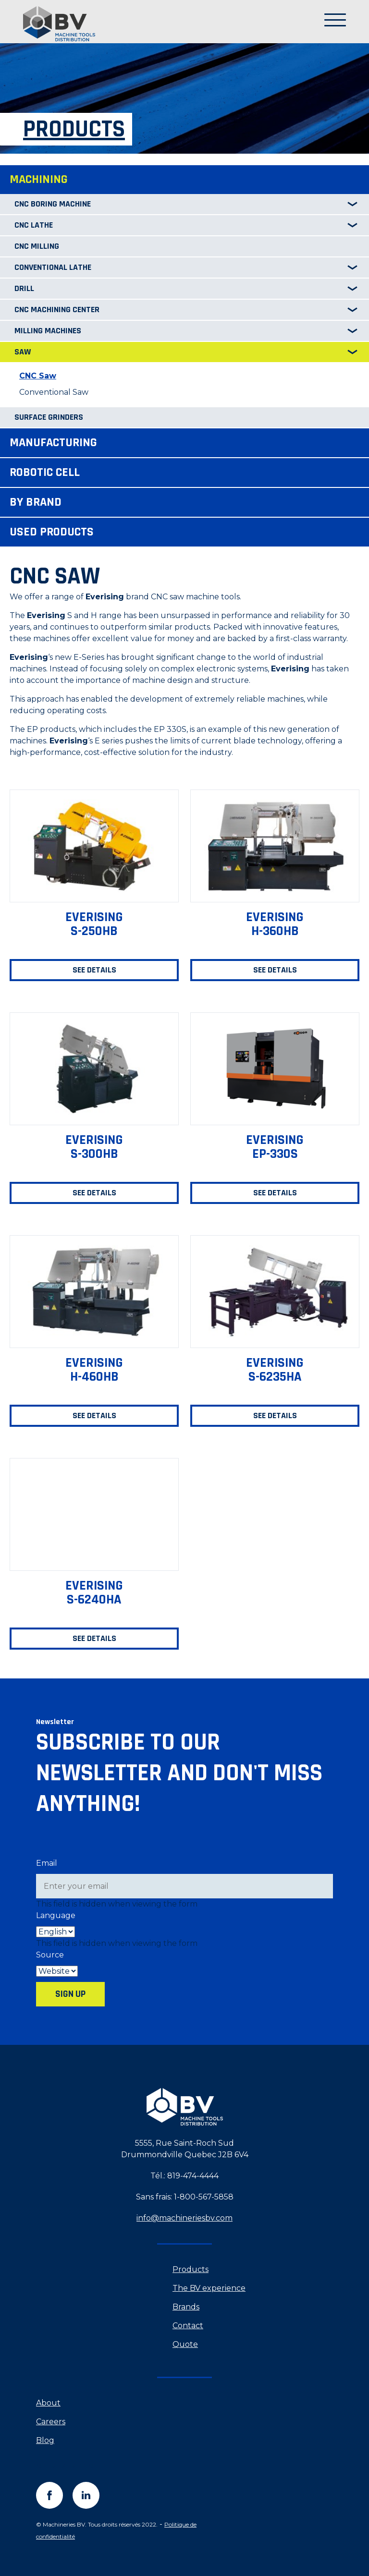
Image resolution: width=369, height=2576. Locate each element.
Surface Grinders (48, 417)
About (48, 2402)
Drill (24, 288)
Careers (50, 2421)
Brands (185, 2306)
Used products (52, 532)
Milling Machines (47, 330)
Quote (185, 2344)
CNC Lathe (33, 225)
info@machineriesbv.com (184, 2218)
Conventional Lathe (52, 267)
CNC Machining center (56, 309)
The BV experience (209, 2288)
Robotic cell (45, 472)
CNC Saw (37, 375)
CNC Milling (36, 246)
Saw (22, 351)
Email (46, 1863)
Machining (39, 179)
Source (50, 1954)
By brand (36, 502)
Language (55, 1915)
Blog (45, 2440)
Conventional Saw (53, 392)
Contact (187, 2325)
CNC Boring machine (52, 203)
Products (190, 2269)
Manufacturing (53, 442)
